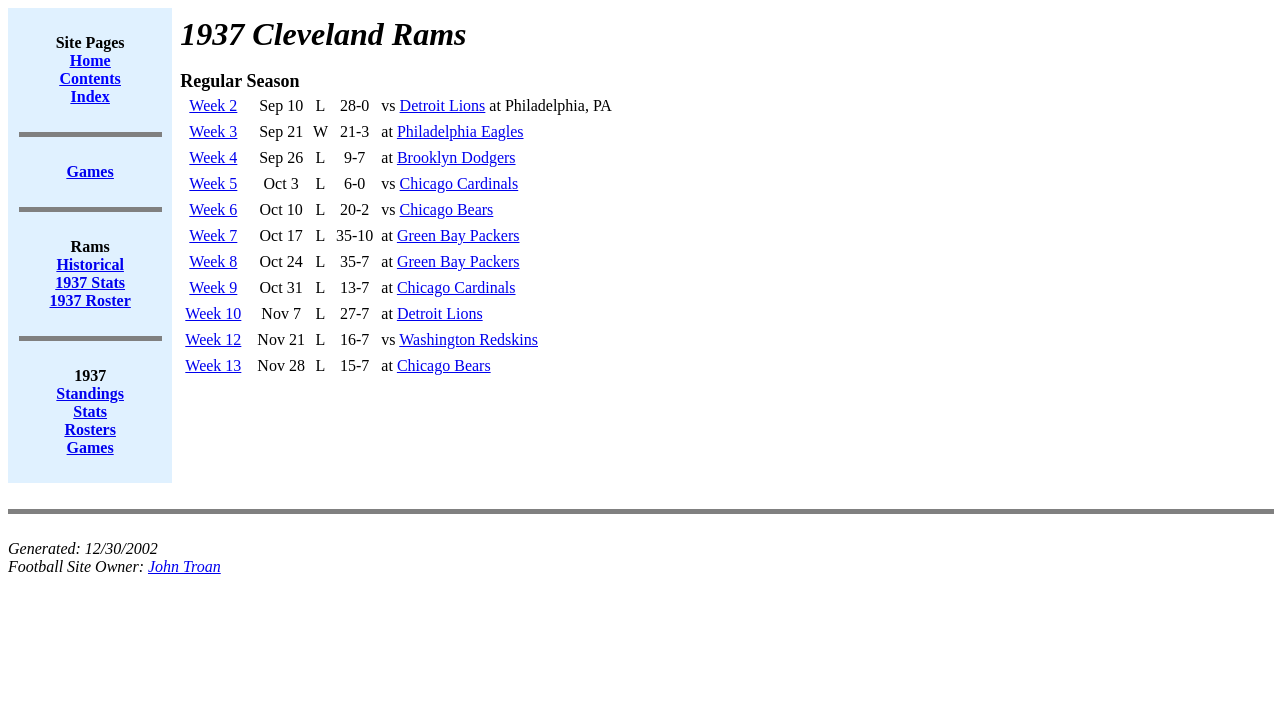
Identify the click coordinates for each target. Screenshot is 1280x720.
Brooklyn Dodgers (456, 157)
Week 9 (213, 287)
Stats (90, 411)
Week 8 (213, 261)
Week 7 (213, 235)
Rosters (90, 429)
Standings (90, 393)
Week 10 (213, 313)
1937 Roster (90, 300)
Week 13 (213, 365)
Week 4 (213, 157)
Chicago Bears (447, 209)
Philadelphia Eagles (460, 131)
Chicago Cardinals (459, 183)
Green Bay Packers (458, 235)
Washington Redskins (468, 339)
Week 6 (213, 209)
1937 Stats (90, 282)
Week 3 (213, 131)
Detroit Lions (443, 105)
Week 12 (213, 339)
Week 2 (213, 105)
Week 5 (213, 183)
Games (90, 447)
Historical (90, 264)
